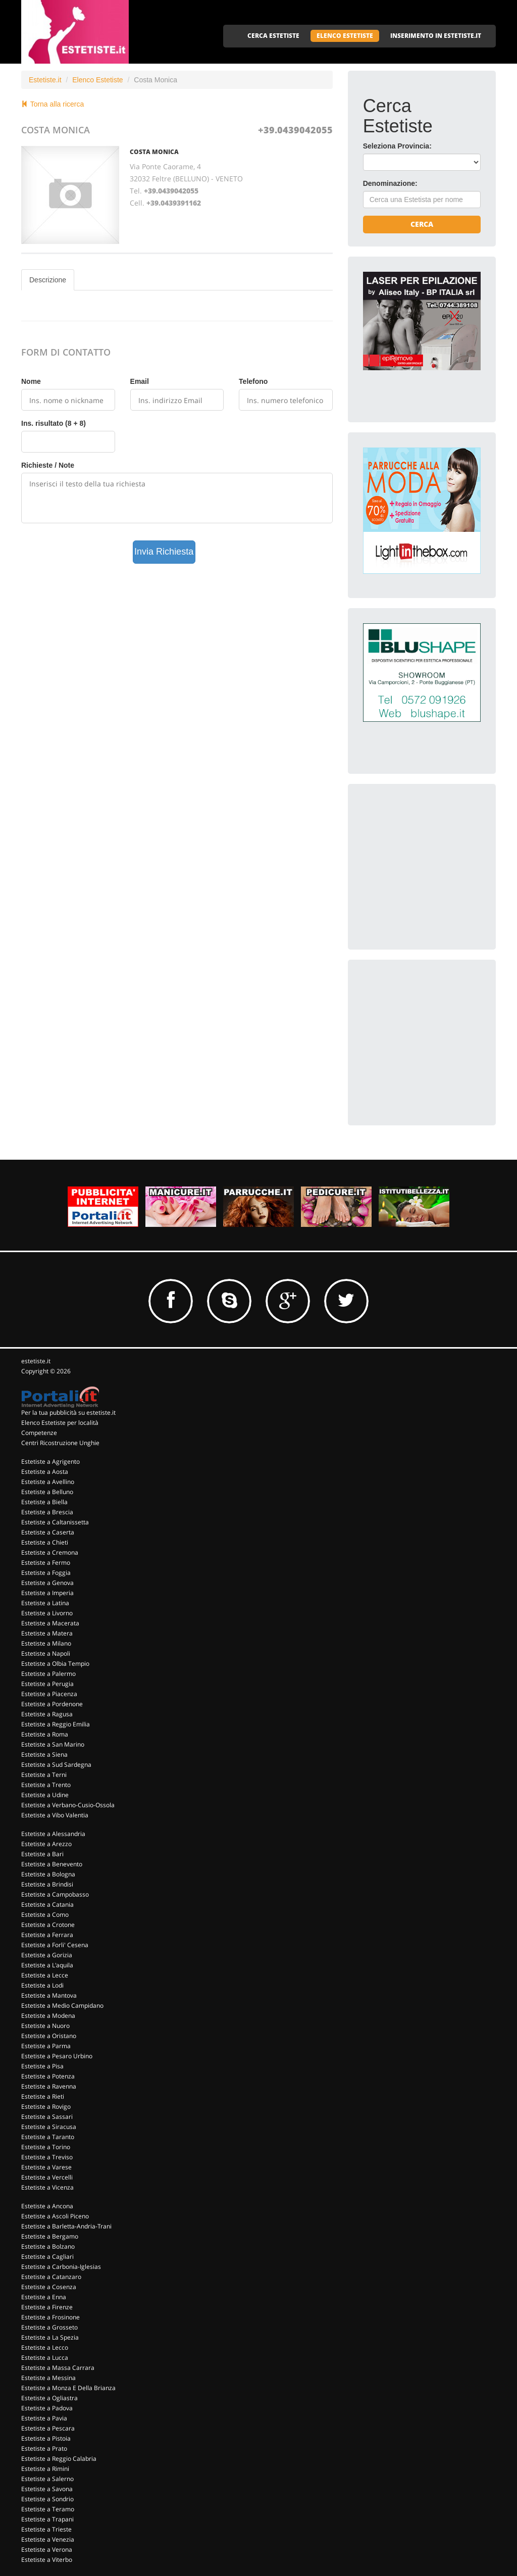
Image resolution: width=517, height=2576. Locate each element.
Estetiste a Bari (42, 1854)
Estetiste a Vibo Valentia (54, 1815)
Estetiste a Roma (44, 1734)
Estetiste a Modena (48, 2015)
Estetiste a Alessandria (53, 1833)
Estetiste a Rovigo (46, 2106)
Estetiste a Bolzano (48, 2246)
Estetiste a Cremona (49, 1552)
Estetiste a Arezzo (46, 1844)
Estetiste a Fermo (45, 1562)
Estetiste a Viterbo (46, 2559)
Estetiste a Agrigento (50, 1461)
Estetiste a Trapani (47, 2519)
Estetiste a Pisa (42, 2066)
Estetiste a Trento (46, 1784)
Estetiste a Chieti (44, 1542)
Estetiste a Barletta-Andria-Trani (66, 2226)
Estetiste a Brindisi (47, 1884)
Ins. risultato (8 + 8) (53, 423)
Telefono (253, 381)
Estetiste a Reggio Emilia (55, 1724)
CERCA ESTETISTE (273, 35)
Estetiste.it (45, 80)
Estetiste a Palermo (48, 1673)
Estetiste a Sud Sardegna (56, 1764)
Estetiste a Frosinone (50, 2317)
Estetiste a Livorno (47, 1613)
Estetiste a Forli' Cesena (54, 1945)
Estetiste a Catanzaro (51, 2276)
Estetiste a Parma (46, 2046)
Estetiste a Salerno (47, 2478)
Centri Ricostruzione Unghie (60, 1443)
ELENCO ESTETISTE (345, 35)
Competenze (39, 1432)
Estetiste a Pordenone (52, 1704)
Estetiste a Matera (47, 1633)
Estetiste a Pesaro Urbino (56, 2056)
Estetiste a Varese (46, 2167)
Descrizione (47, 280)
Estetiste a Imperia (47, 1593)
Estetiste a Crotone (48, 1924)
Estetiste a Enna (43, 2297)
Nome (31, 381)
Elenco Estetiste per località (59, 1422)
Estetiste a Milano (46, 1643)
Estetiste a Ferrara (47, 1934)
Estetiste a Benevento (51, 1864)
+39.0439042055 (295, 130)
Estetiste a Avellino (47, 1481)
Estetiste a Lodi (42, 1985)
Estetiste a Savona (47, 2489)
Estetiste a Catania (47, 1904)
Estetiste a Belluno (47, 1492)
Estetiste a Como (45, 1914)
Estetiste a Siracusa (48, 2126)
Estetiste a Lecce (44, 1975)
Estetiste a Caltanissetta (55, 1522)
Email (139, 381)
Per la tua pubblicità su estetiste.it (68, 1412)
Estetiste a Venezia (47, 2539)
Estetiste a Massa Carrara (57, 2367)
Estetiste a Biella (44, 1502)
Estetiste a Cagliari (47, 2256)
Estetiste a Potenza (48, 2076)
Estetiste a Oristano (48, 2036)
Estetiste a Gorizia (46, 1955)
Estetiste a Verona (46, 2549)
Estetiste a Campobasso (55, 1894)
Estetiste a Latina (45, 1603)
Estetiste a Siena (44, 1754)
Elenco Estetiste (97, 80)
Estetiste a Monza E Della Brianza (68, 2388)
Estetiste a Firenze (47, 2307)
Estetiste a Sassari (47, 2116)
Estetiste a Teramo (47, 2509)
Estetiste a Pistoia (46, 2438)
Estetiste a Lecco (44, 2347)
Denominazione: (390, 183)
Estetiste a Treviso (47, 2157)
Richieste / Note (47, 465)
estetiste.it (35, 1361)
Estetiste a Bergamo (49, 2236)
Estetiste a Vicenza (47, 2187)
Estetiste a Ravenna (48, 2086)
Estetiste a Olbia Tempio (55, 1663)
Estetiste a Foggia (46, 1572)
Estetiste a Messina (48, 2377)
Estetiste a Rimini (45, 2468)
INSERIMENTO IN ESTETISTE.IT (435, 35)
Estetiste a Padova (47, 2408)
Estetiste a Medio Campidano (62, 2005)
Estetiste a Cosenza (48, 2287)
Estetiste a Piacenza (49, 1694)
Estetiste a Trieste (46, 2529)
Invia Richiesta (163, 552)
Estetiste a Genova (47, 1582)
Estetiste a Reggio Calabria (58, 2458)
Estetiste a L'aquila (47, 1965)
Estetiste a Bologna (48, 1874)
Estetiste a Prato (44, 2448)
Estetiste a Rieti (42, 2096)
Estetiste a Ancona (47, 2206)
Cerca (421, 224)
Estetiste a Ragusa (47, 1714)
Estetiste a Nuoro (45, 2025)
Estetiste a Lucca (44, 2357)
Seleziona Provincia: (397, 146)
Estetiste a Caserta (47, 1532)
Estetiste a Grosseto (49, 2327)
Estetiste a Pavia (44, 2418)
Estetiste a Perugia (47, 1683)
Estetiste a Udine (45, 1795)
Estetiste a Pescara (48, 2428)
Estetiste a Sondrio (47, 2499)
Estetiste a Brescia (47, 1512)
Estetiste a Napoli (45, 1653)
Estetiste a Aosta (44, 1471)
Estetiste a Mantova (49, 1995)
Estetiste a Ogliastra (49, 2398)
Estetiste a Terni (44, 1774)
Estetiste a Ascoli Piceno (55, 2216)
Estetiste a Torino (45, 2147)
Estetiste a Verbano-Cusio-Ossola (68, 1805)
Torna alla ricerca (52, 104)
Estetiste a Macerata (50, 1623)
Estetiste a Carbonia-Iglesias (61, 2266)
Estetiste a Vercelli (47, 2177)
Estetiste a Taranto (47, 2137)
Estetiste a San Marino (52, 1744)
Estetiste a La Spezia (50, 2337)
